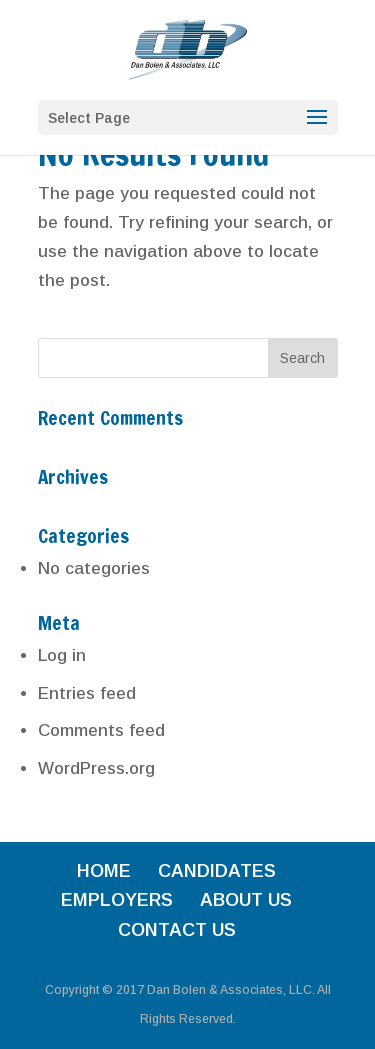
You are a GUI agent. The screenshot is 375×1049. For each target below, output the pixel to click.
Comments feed (101, 730)
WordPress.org (96, 768)
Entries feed (87, 693)
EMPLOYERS (117, 900)
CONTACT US (177, 930)
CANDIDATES (217, 871)
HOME (104, 871)
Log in (62, 655)
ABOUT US (246, 900)
